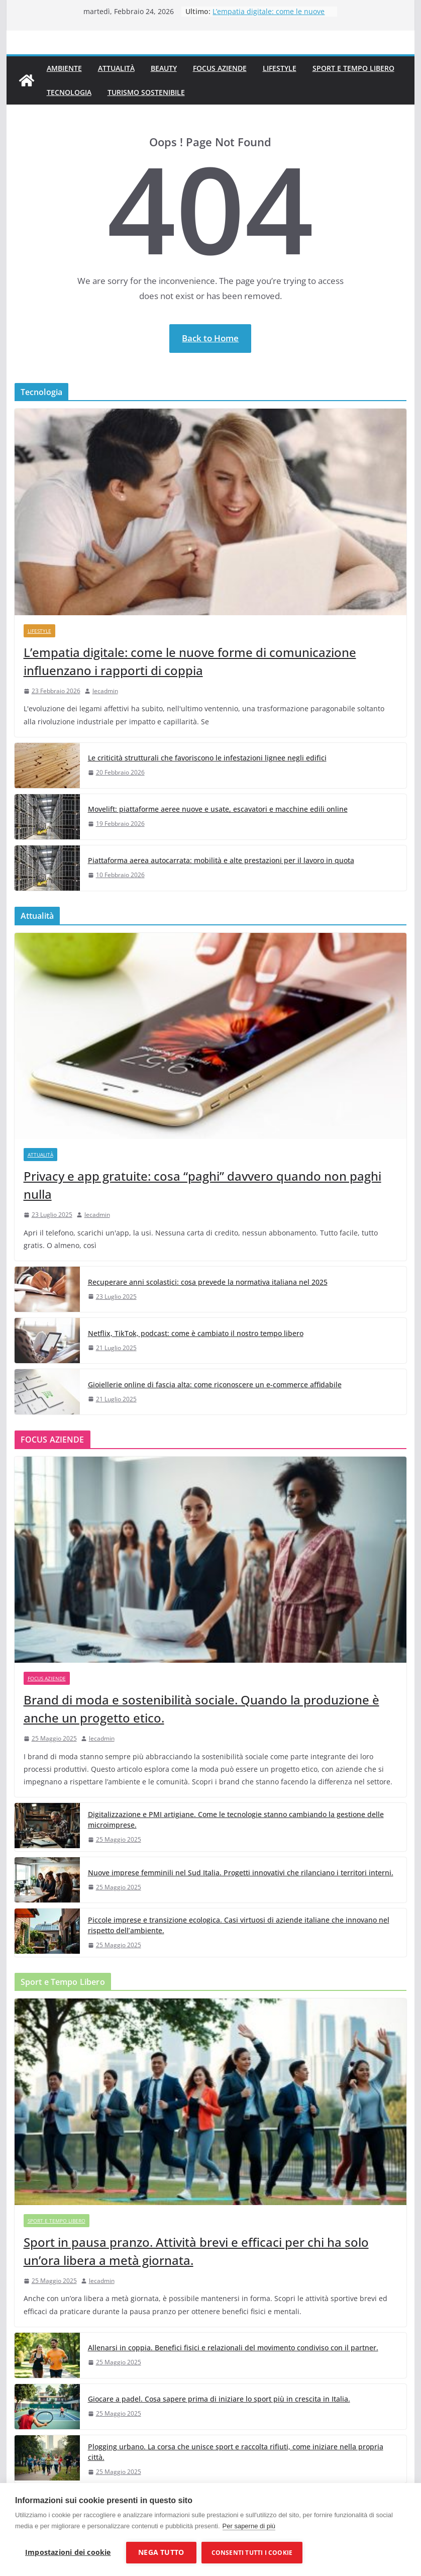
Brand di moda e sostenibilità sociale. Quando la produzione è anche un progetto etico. (201, 1708)
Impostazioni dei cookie (68, 2552)
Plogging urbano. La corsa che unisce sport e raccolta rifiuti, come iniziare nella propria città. (235, 2452)
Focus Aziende (220, 68)
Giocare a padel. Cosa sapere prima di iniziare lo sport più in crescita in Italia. (219, 2399)
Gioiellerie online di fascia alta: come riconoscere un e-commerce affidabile (215, 1384)
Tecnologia (69, 92)
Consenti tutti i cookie (252, 2552)
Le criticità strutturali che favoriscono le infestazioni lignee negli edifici (207, 757)
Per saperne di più (249, 2526)
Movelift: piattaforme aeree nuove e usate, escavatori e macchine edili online (218, 809)
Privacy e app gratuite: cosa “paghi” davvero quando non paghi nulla (202, 1185)
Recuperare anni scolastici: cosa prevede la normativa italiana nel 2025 (208, 1282)
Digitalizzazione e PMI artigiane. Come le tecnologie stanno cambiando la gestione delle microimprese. (236, 1819)
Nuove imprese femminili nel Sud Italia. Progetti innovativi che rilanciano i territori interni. (240, 1872)
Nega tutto (161, 2552)
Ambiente (64, 68)
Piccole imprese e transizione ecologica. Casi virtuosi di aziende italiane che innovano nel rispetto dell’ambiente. (238, 1925)
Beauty (164, 68)
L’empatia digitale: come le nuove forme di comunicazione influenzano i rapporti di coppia (190, 661)
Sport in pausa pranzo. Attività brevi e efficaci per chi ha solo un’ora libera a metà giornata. (196, 2251)
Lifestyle (279, 68)
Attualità (116, 68)
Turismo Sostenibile (146, 92)
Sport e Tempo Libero (353, 68)
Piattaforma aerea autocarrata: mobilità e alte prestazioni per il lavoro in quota (221, 860)
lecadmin (105, 691)
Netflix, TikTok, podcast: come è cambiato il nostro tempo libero (195, 1333)
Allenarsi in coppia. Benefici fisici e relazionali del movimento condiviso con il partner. (233, 2347)
